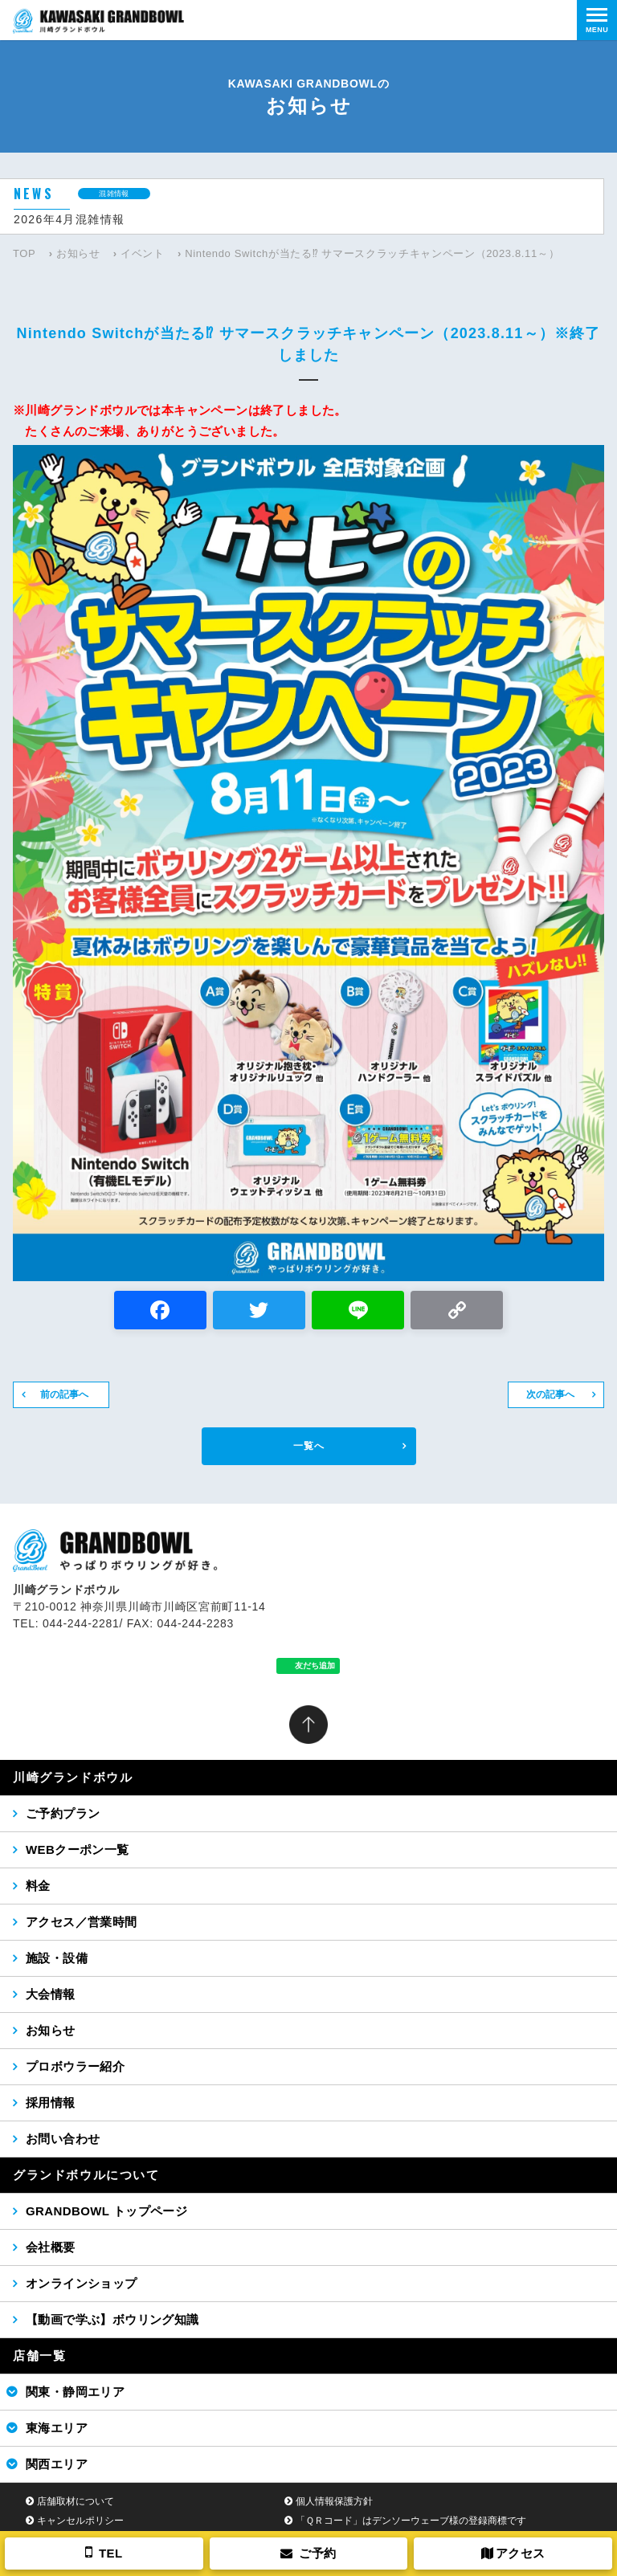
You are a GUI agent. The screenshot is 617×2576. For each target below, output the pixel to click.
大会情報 (51, 1994)
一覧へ (309, 1445)
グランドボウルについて (86, 2175)
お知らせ (78, 253)
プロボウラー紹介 (75, 2066)
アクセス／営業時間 (81, 1922)
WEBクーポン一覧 (77, 1849)
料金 (38, 1885)
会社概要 (51, 2247)
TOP (24, 253)
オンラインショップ (81, 2283)
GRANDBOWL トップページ (106, 2211)
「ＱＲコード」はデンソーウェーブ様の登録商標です (411, 2520)
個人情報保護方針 (334, 2501)
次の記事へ (550, 1394)
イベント (143, 253)
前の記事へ (64, 1394)
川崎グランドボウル (73, 1777)
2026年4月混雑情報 (69, 219)
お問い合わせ (63, 2138)
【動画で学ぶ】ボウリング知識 (112, 2319)
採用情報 (51, 2102)
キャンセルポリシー (80, 2520)
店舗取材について (75, 2501)
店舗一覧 (39, 2355)
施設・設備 (57, 1958)
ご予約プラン (63, 1813)
